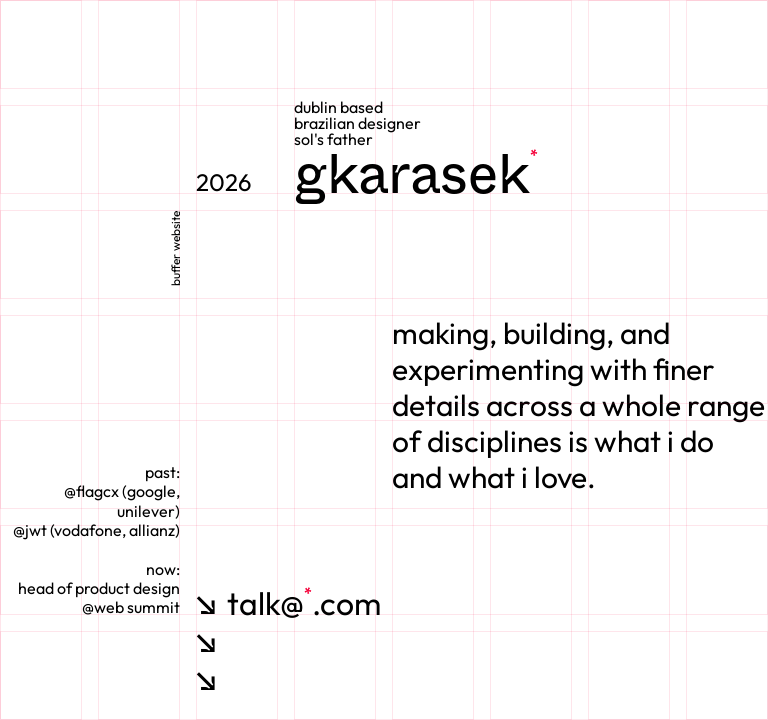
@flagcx (91, 491)
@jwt (30, 530)
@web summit (131, 607)
